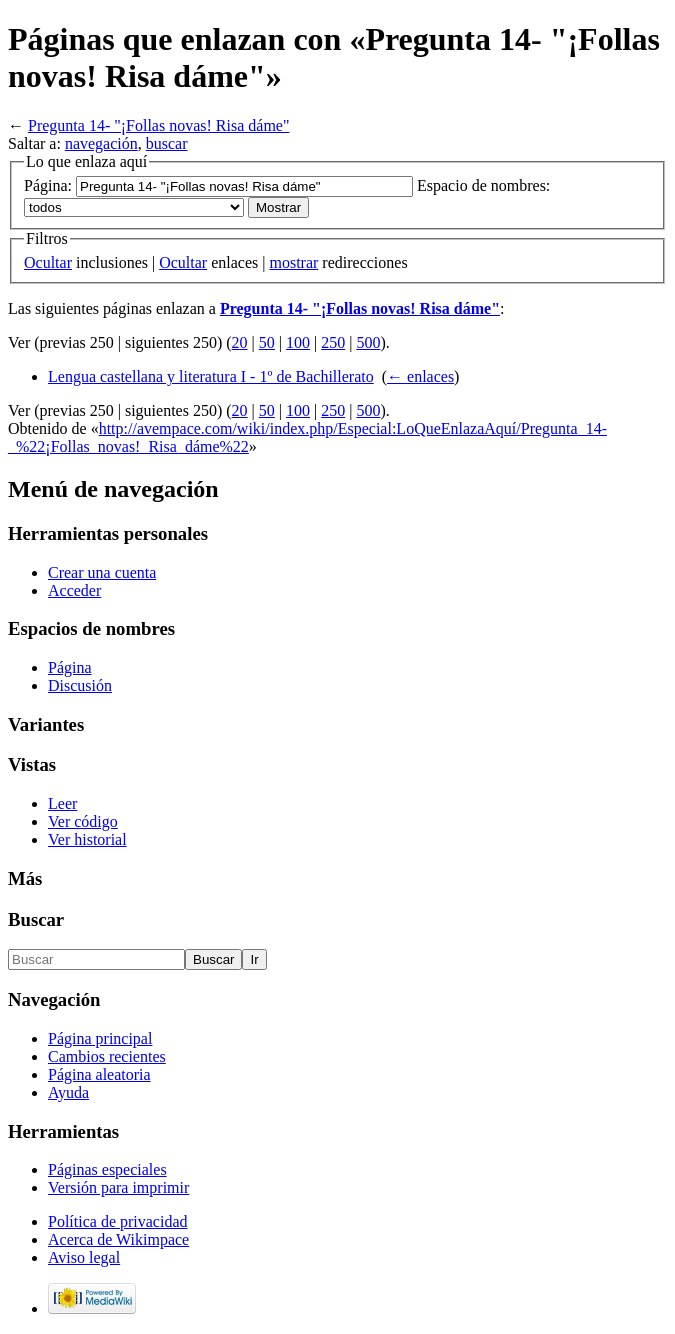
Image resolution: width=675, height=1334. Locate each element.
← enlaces (420, 376)
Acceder (74, 590)
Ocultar (48, 262)
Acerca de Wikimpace (118, 1239)
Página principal (100, 1038)
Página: (48, 185)
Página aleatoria (99, 1074)
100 (298, 342)
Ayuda (68, 1092)
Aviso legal (84, 1257)
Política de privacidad (118, 1221)
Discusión (80, 685)
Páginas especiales (107, 1169)
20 (240, 342)
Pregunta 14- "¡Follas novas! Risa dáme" (158, 125)
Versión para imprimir (118, 1187)
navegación (101, 143)
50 (267, 342)
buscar (167, 143)
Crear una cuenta (102, 572)
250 (333, 342)
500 (368, 342)
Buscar (36, 919)
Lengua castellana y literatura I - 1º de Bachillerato (211, 376)
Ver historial (87, 839)
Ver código (83, 821)
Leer (62, 803)
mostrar (293, 262)
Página (70, 667)
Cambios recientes (107, 1056)
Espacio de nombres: (483, 185)
